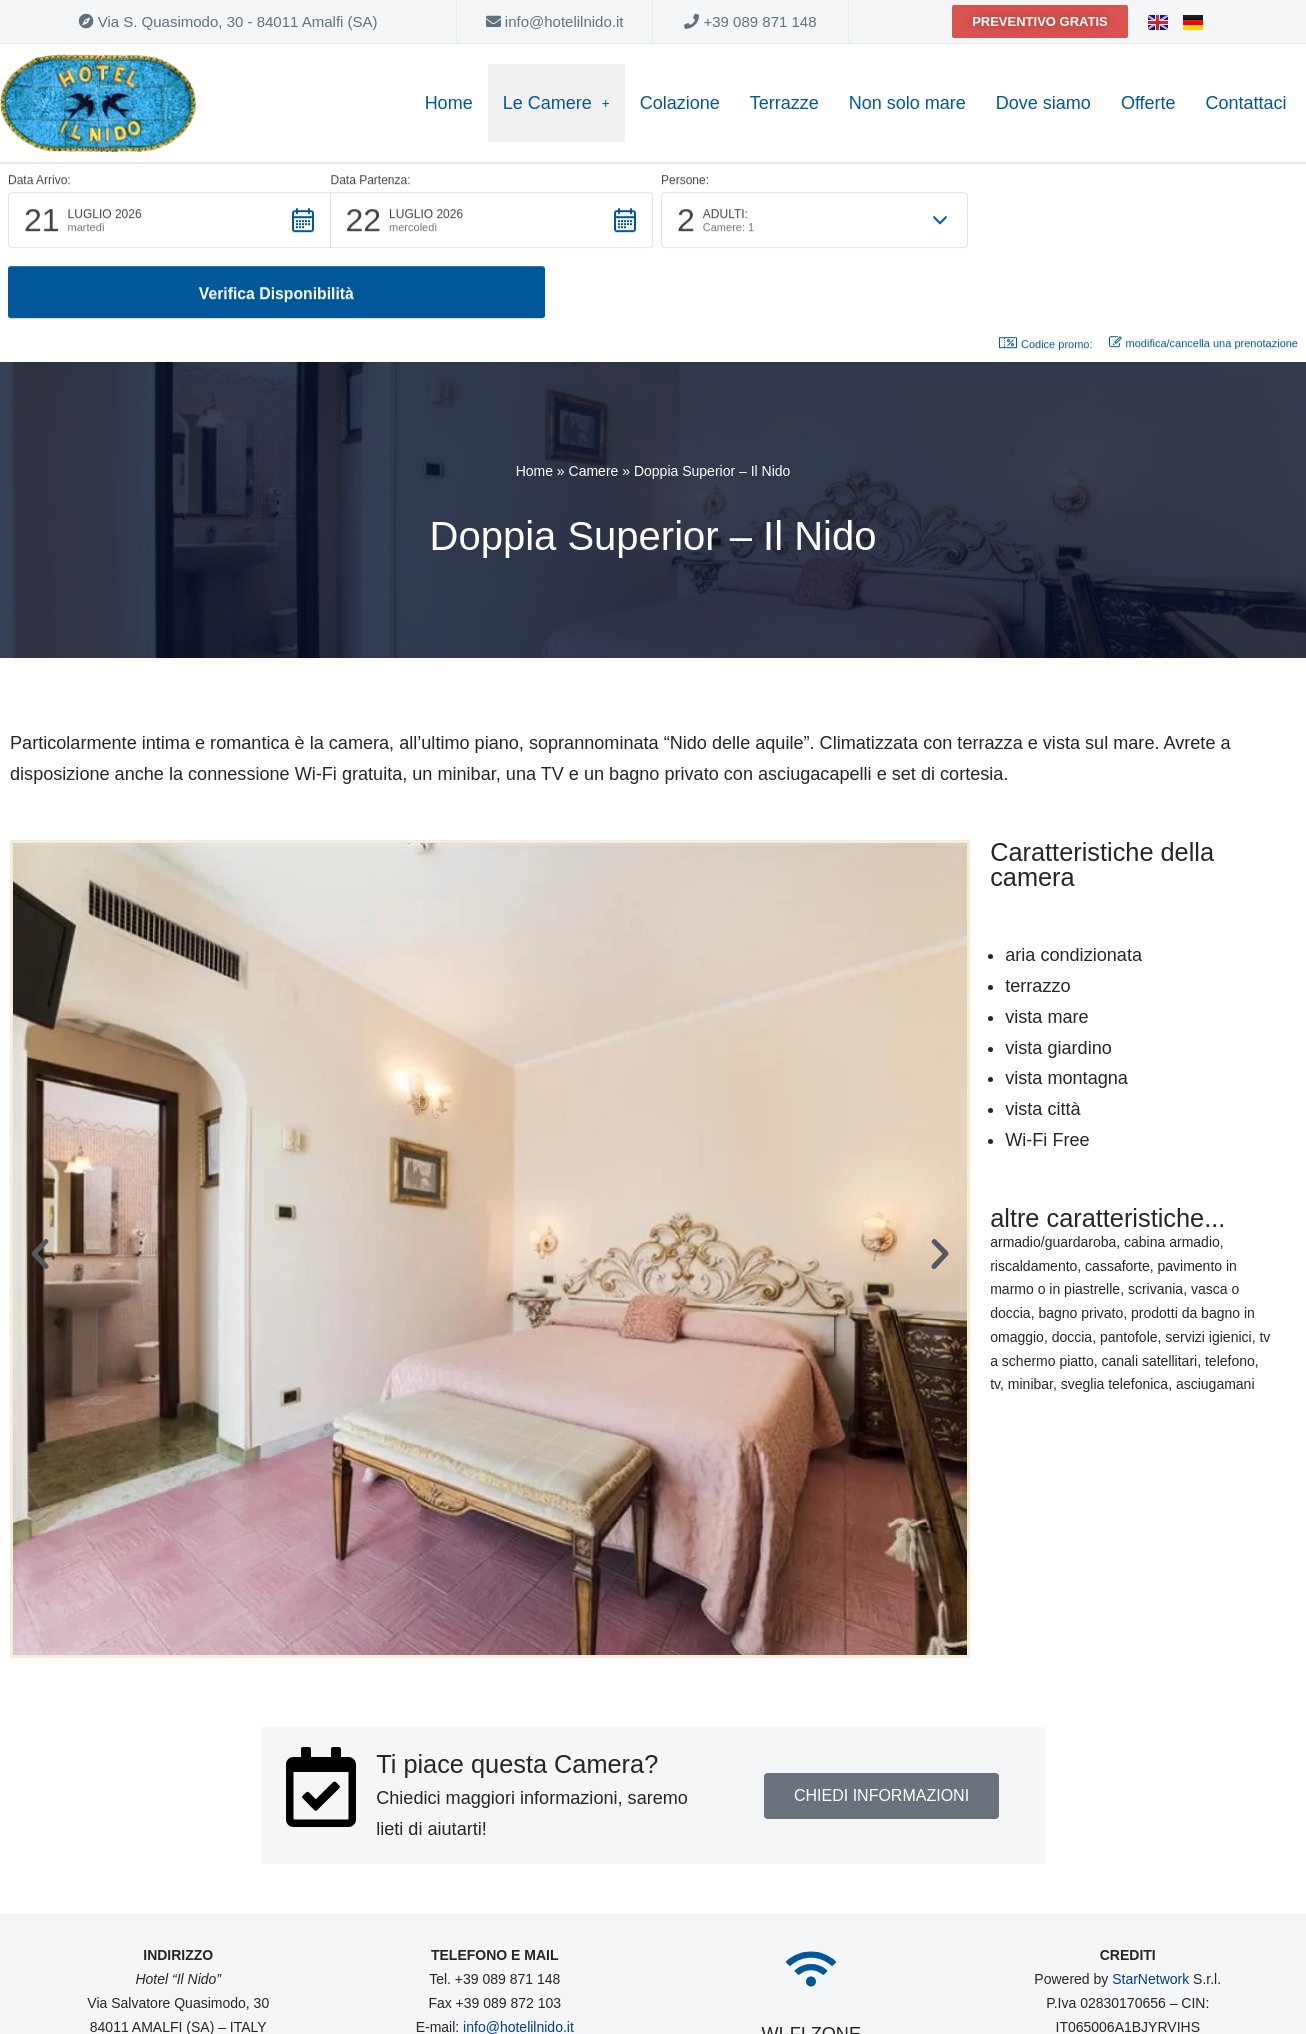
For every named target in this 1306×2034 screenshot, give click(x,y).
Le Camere (556, 103)
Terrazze (784, 103)
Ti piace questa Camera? (516, 1693)
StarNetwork (1150, 1908)
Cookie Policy (1076, 1979)
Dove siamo (1043, 103)
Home (449, 103)
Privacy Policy (1177, 1979)
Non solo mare (907, 103)
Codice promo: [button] (1046, 274)
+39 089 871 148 (750, 21)
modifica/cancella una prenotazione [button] (1203, 273)
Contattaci (1246, 103)
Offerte (1148, 103)
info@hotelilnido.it (555, 21)
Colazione (680, 103)
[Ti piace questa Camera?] (321, 1716)
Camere (594, 401)
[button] (169, 221)
